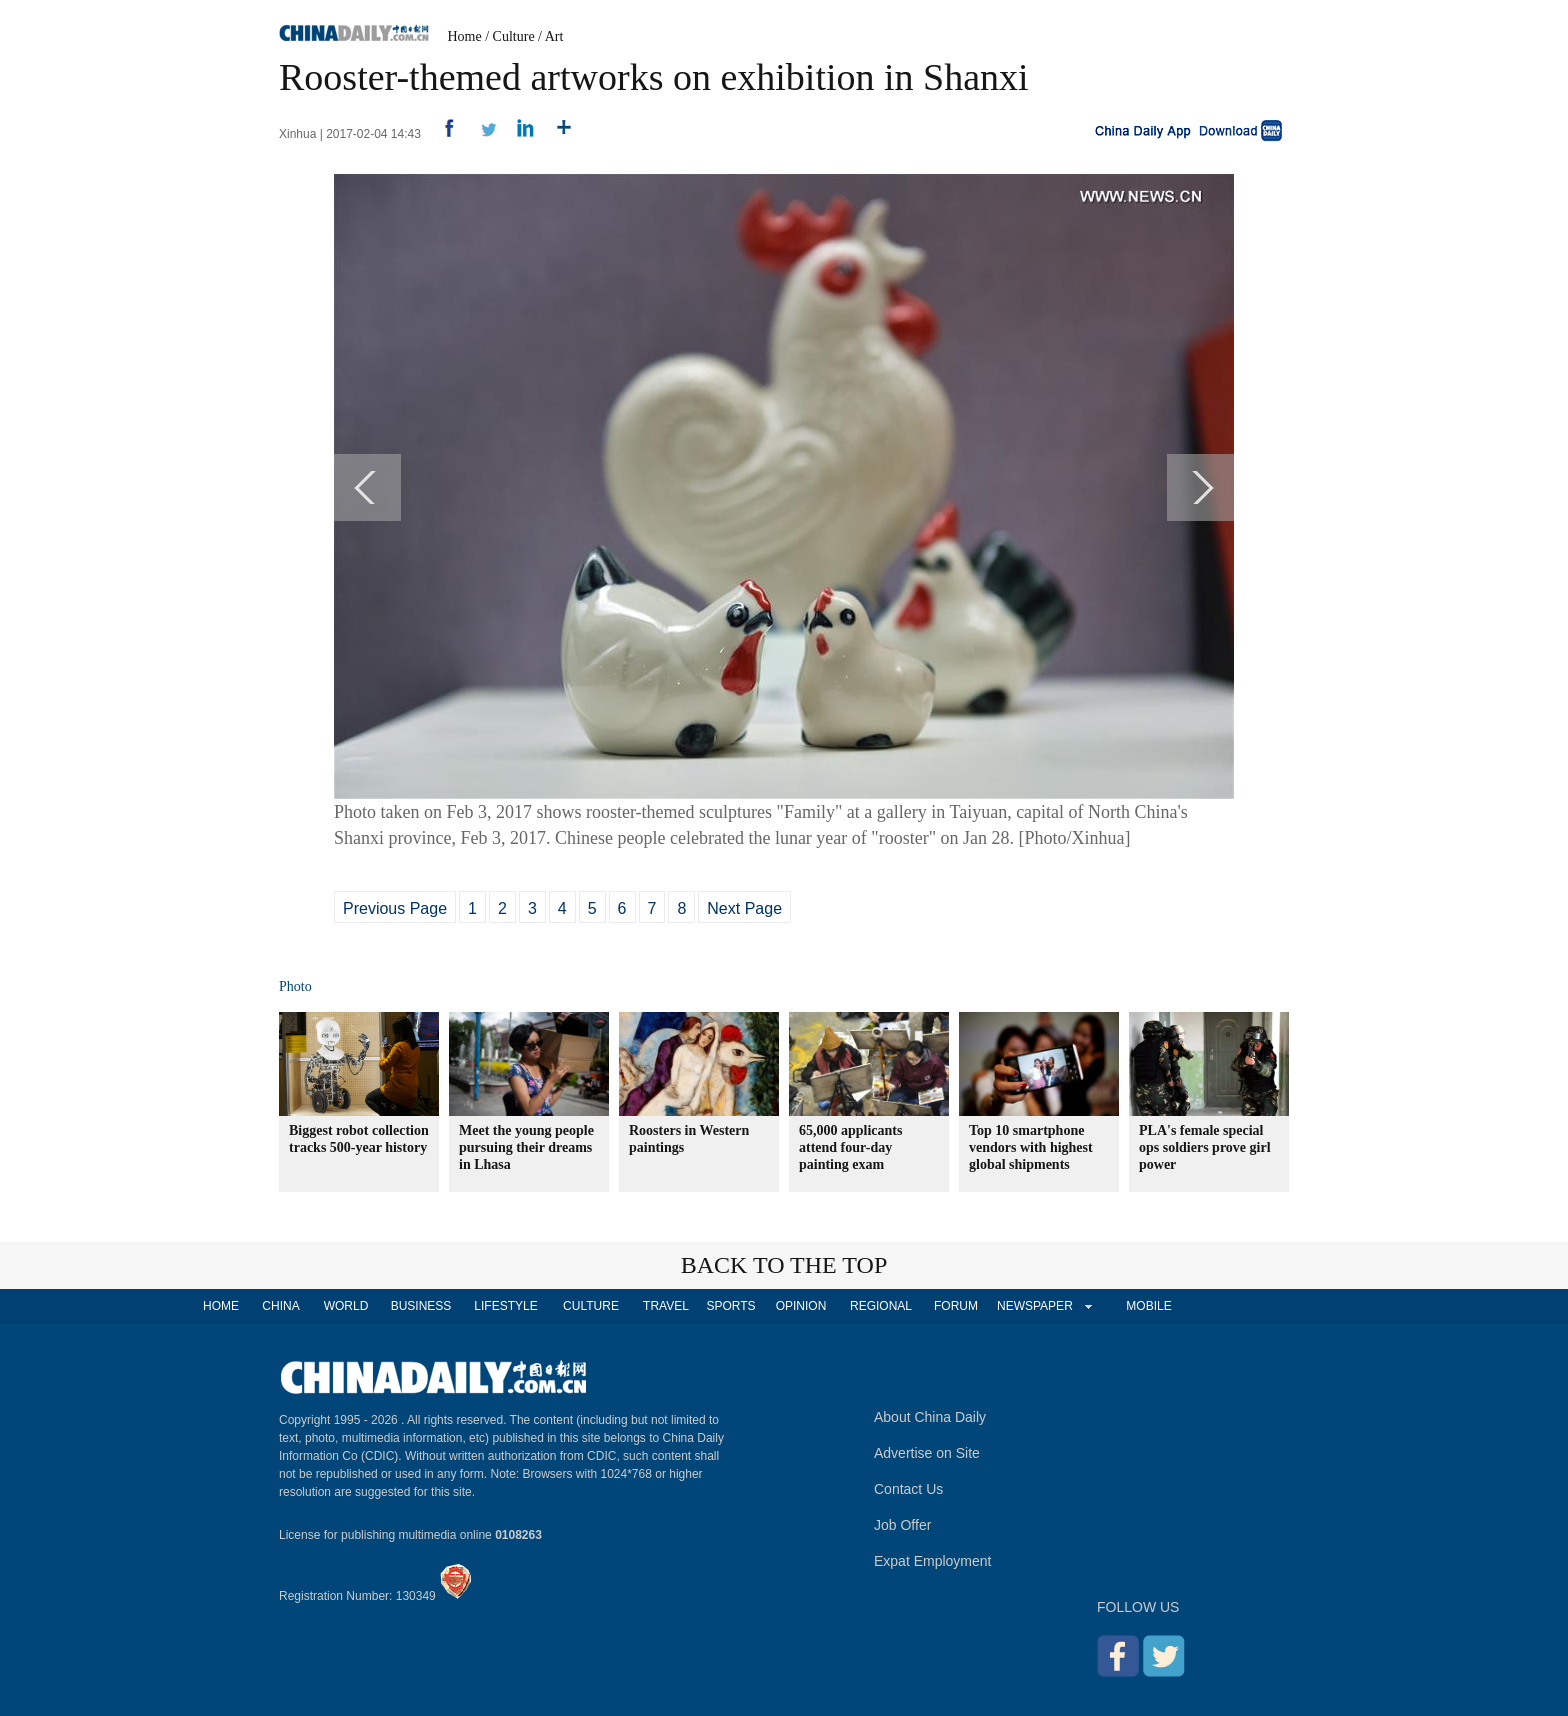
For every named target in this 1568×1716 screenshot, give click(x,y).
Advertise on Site (927, 1453)
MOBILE (1148, 1306)
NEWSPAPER (1034, 1306)
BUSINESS (421, 1306)
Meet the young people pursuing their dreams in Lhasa (526, 1147)
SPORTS (730, 1306)
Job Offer (902, 1525)
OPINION (801, 1306)
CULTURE (591, 1306)
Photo (295, 986)
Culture (514, 36)
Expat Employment (933, 1561)
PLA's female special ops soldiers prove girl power (1205, 1147)
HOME (221, 1306)
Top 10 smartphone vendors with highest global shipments (1031, 1147)
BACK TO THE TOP (784, 1265)
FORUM (956, 1306)
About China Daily (930, 1417)
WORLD (346, 1306)
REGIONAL (881, 1306)
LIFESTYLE (505, 1306)
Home (465, 36)
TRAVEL (666, 1306)
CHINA (280, 1306)
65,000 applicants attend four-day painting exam (850, 1147)
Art (554, 36)
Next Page (744, 908)
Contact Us (908, 1489)
